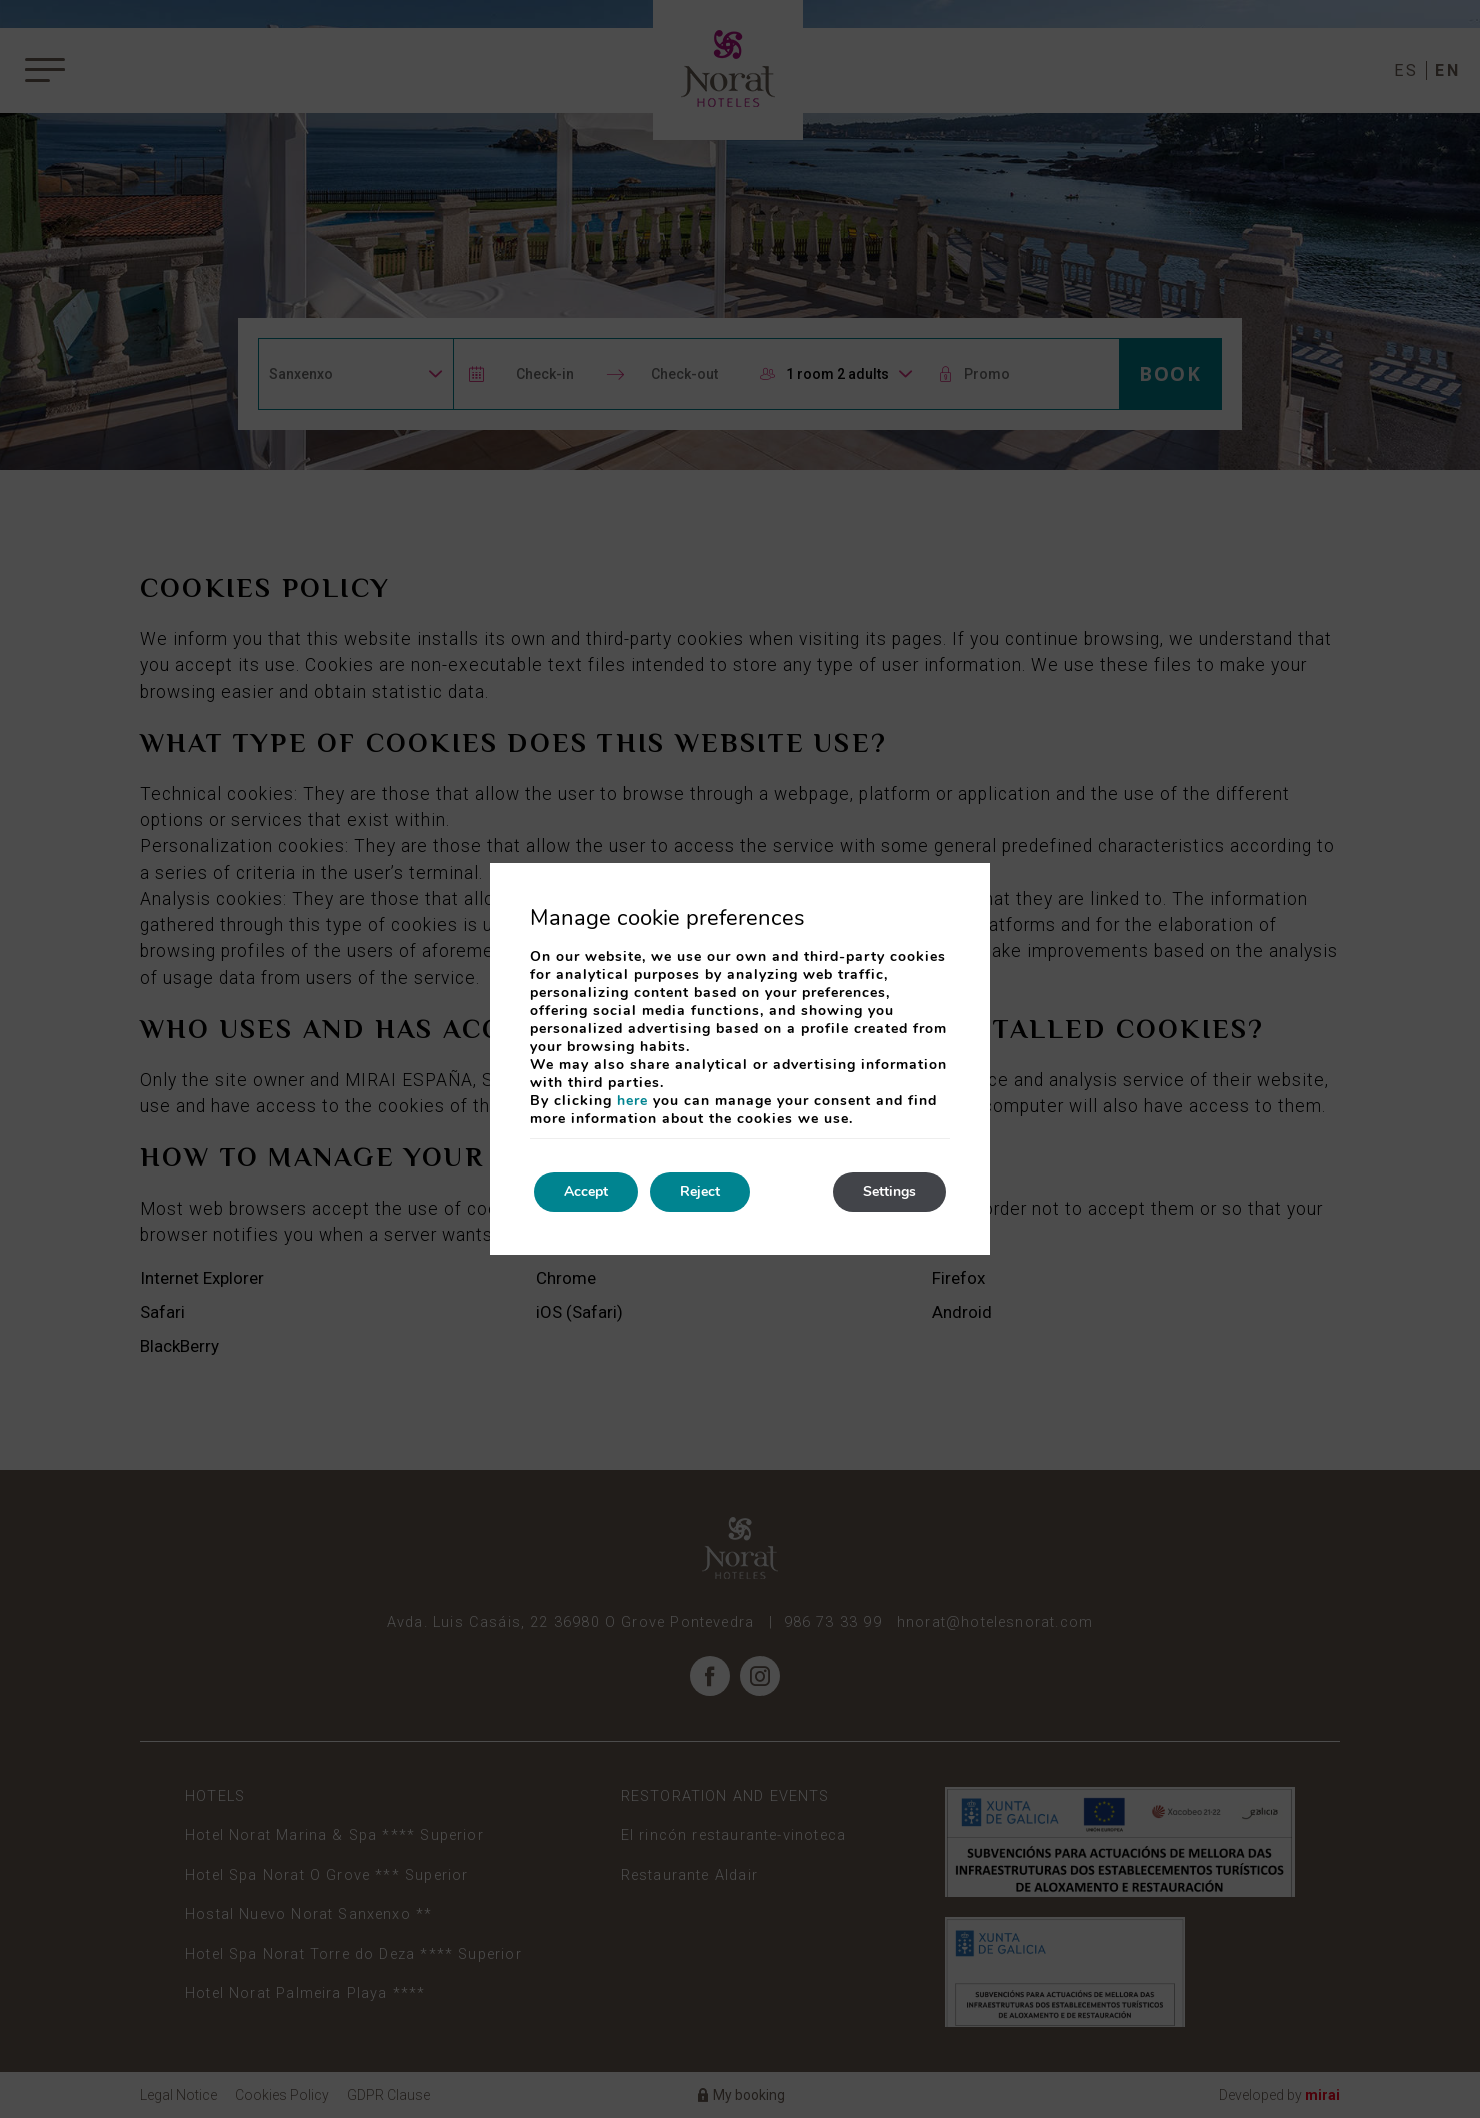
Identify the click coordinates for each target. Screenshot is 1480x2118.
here (632, 1100)
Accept (586, 1191)
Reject (700, 1191)
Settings (889, 1191)
